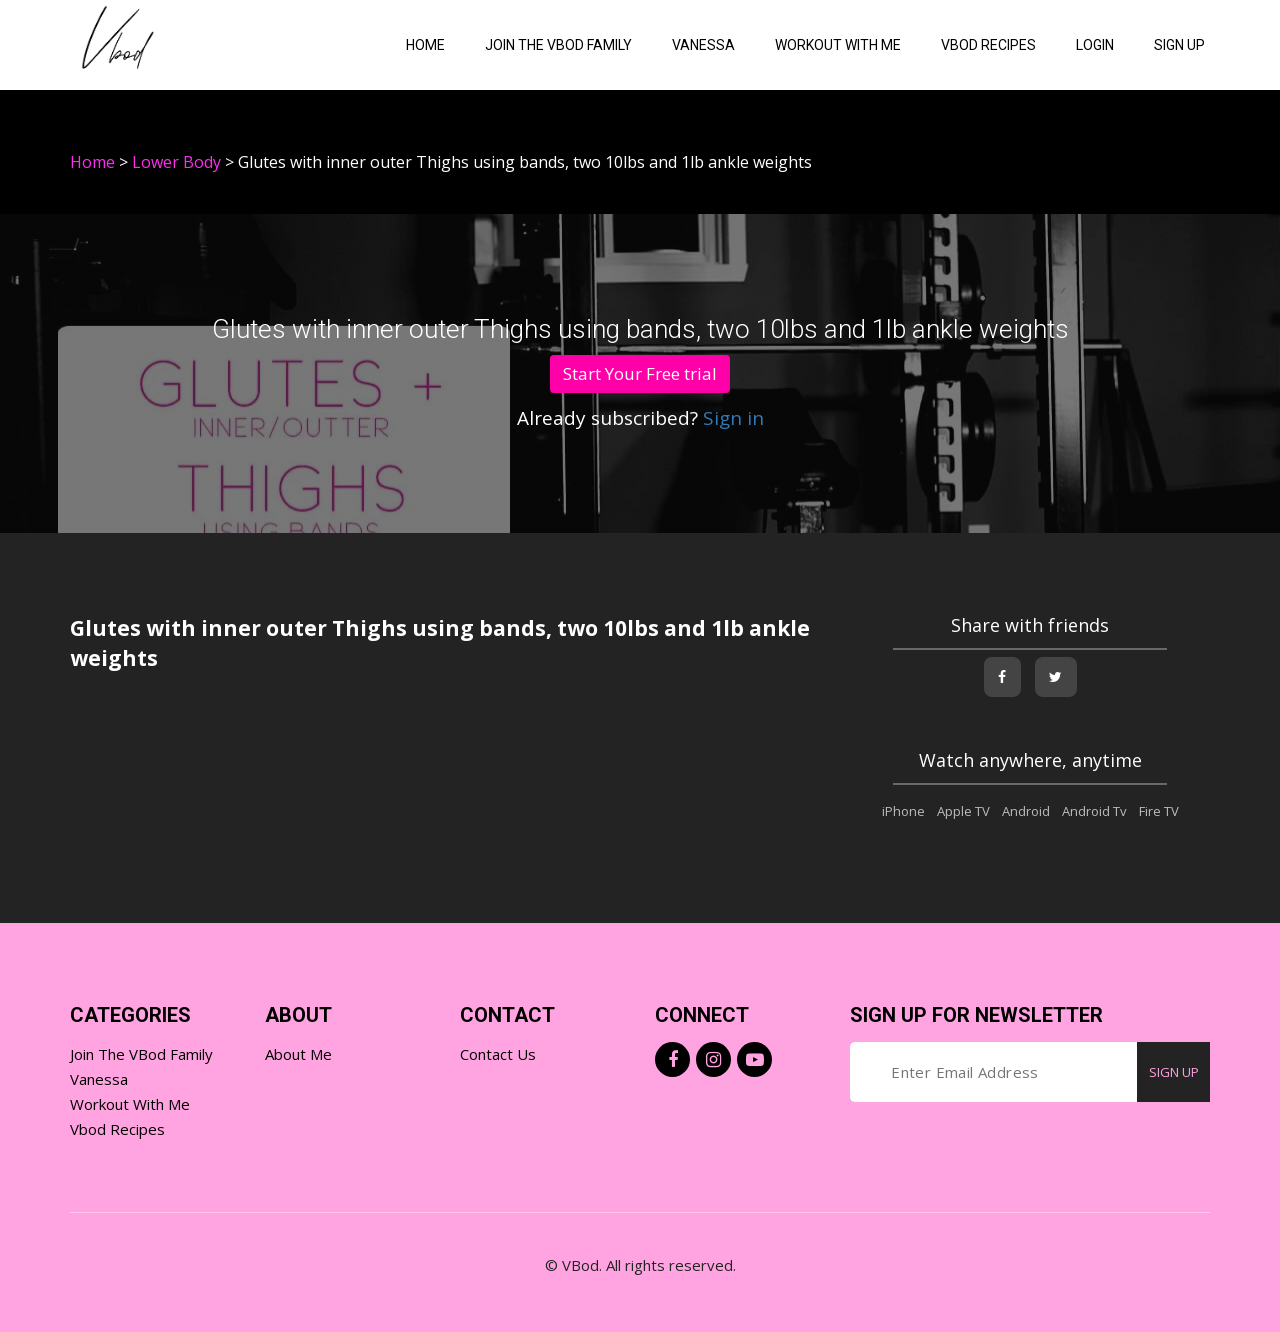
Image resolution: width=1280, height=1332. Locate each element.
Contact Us (498, 1054)
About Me (298, 1054)
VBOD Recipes (988, 45)
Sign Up (1179, 45)
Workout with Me (130, 1104)
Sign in (731, 418)
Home (425, 45)
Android (1026, 811)
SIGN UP (1174, 1072)
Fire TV (1159, 811)
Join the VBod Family (558, 45)
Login (1095, 45)
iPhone (903, 811)
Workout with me (838, 45)
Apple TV (963, 811)
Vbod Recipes (117, 1129)
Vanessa (703, 45)
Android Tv (1094, 811)
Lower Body (176, 162)
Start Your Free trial (640, 373)
